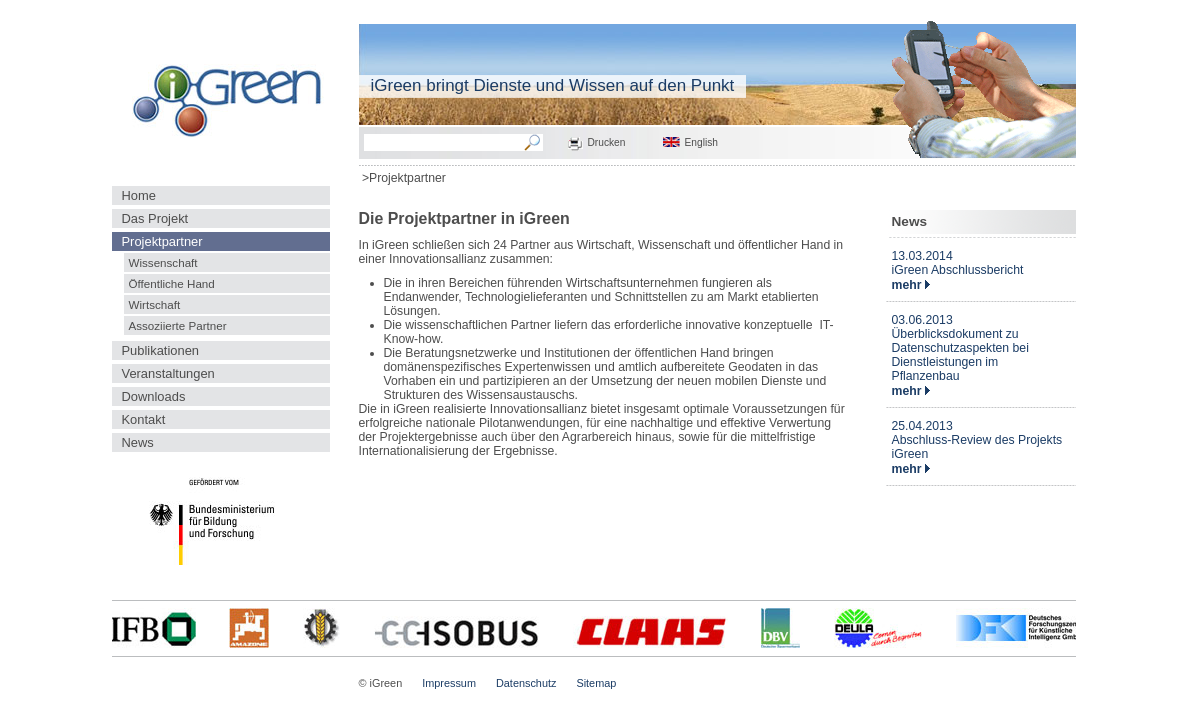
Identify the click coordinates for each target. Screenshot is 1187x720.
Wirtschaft (155, 304)
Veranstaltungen (168, 373)
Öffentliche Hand (172, 283)
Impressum (449, 683)
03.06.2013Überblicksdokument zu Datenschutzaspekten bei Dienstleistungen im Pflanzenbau (960, 348)
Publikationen (161, 350)
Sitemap (596, 683)
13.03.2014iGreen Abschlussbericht (958, 263)
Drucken (607, 142)
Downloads (154, 396)
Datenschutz (526, 683)
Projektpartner (162, 241)
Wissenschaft (163, 262)
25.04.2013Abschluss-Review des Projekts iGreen (977, 440)
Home (139, 195)
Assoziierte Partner (178, 325)
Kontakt (144, 419)
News (138, 442)
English (701, 142)
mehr (911, 285)
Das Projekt (155, 218)
